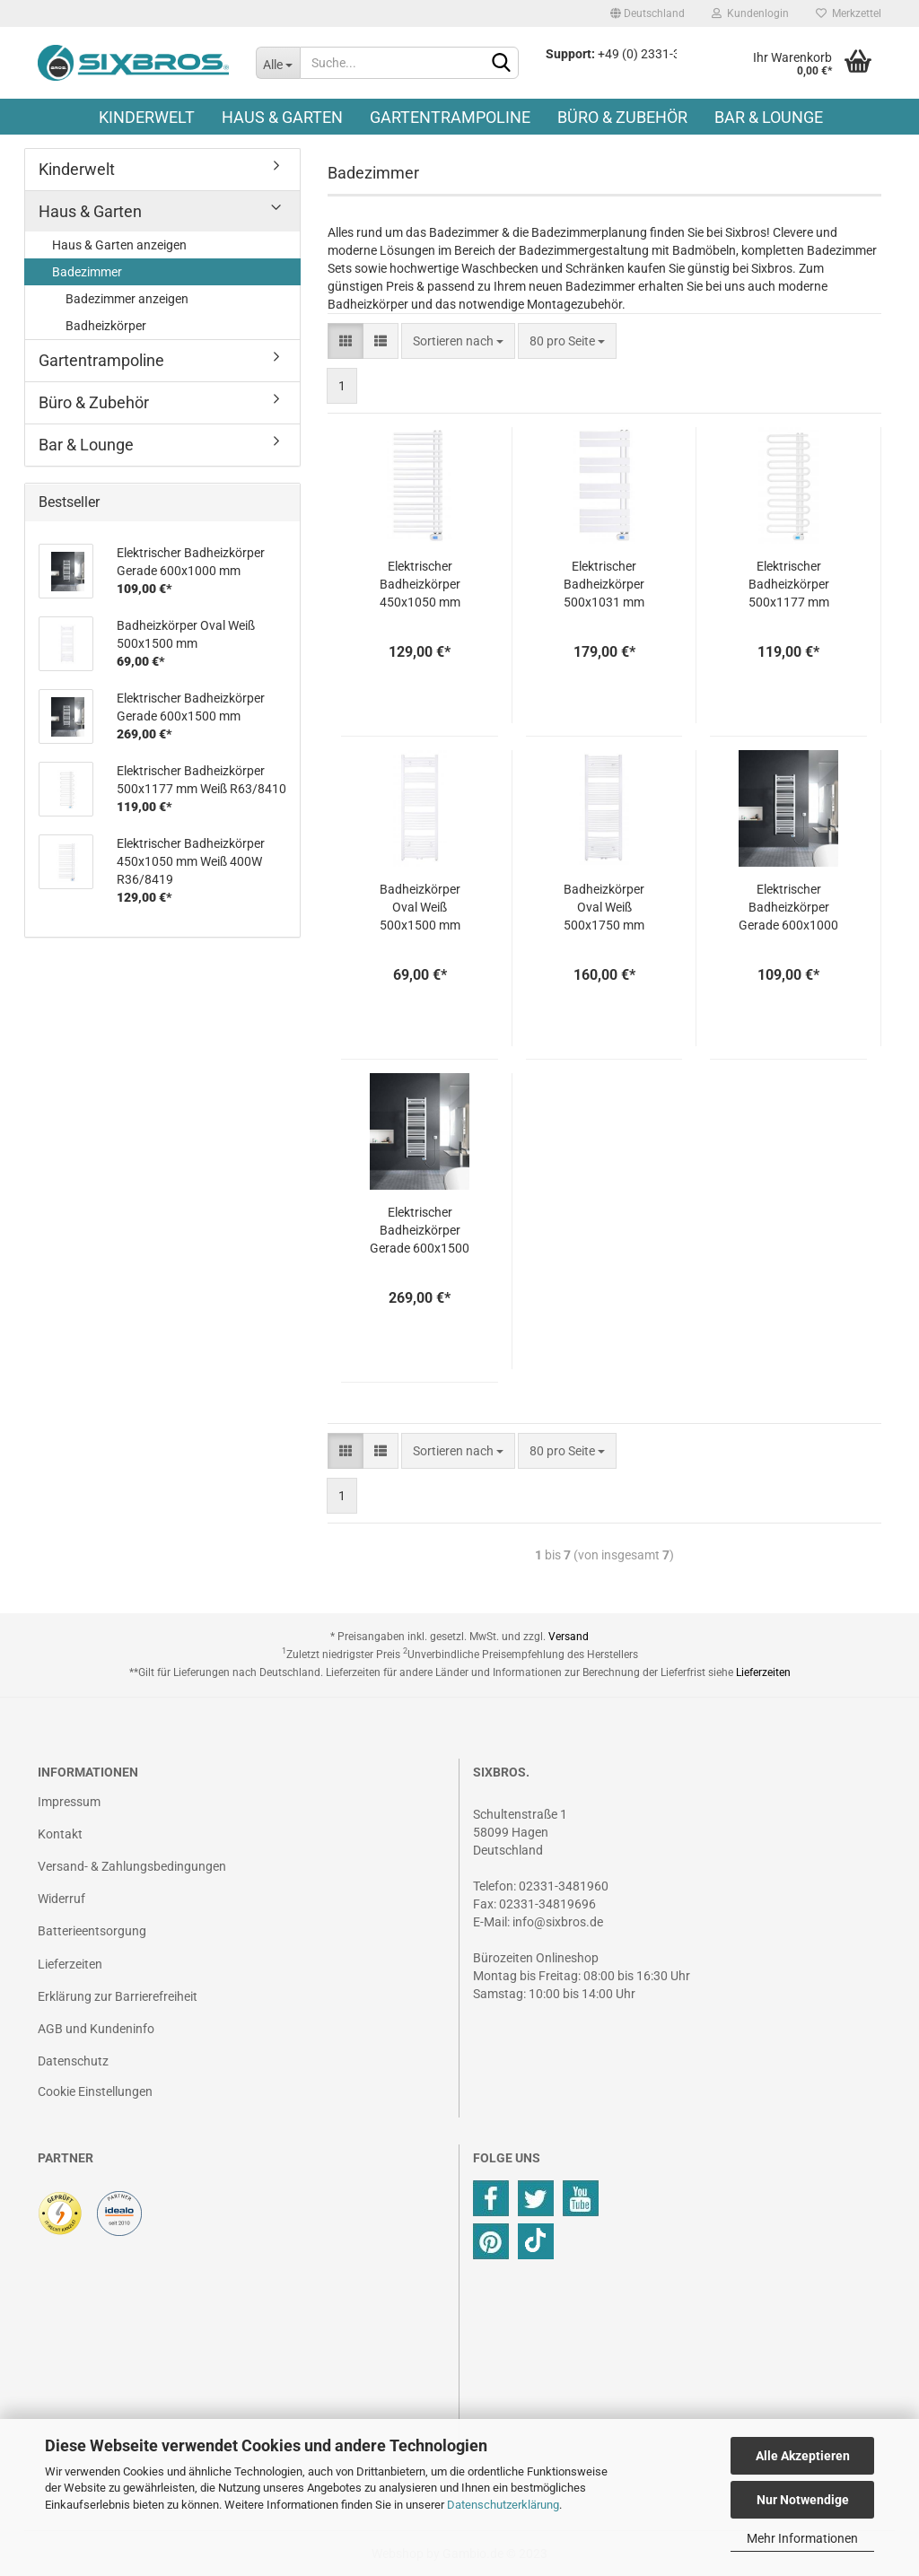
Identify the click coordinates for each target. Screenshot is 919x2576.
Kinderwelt (147, 117)
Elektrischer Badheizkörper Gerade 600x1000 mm (788, 908)
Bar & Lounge (768, 117)
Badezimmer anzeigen (127, 299)
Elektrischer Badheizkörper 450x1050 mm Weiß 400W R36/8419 (420, 585)
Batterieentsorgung (92, 1931)
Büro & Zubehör (622, 117)
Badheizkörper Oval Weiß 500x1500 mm (420, 907)
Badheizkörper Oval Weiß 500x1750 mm (604, 907)
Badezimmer (87, 272)
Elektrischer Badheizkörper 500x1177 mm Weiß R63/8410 (789, 585)
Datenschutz (73, 2061)
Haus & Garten (282, 117)
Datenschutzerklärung (503, 2504)
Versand (568, 1636)
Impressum (69, 1801)
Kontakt (60, 1834)
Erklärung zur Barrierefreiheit (117, 1996)
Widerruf (61, 1898)
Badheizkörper (106, 326)
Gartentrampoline (450, 117)
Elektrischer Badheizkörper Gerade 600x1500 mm (419, 1231)
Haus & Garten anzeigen (119, 245)
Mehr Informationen (802, 2538)
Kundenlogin (750, 13)
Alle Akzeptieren (803, 2456)
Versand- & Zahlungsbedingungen (132, 1866)
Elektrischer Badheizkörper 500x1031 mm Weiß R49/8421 (604, 585)
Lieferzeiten (763, 1672)
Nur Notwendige (803, 2500)
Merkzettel (848, 13)
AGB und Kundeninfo (96, 2029)
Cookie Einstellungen (95, 2091)
